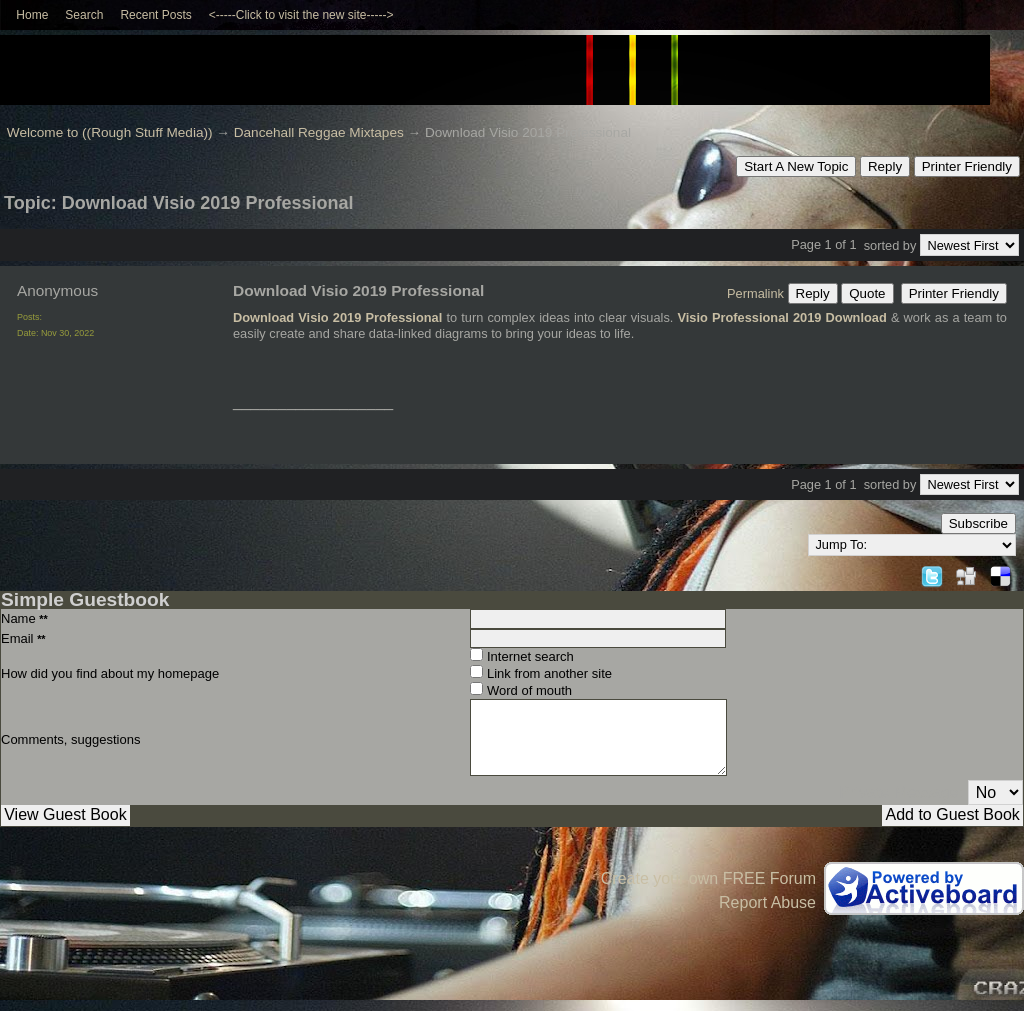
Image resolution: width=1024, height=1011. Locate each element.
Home (32, 15)
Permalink (755, 293)
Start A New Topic (796, 166)
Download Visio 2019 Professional (337, 317)
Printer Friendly (967, 166)
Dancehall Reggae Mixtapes (319, 132)
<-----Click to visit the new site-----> (301, 15)
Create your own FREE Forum (708, 878)
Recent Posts (155, 15)
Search (84, 15)
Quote (867, 293)
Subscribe (978, 523)
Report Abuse (767, 902)
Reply (885, 166)
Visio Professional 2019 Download (782, 317)
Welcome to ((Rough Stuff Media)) (110, 132)
